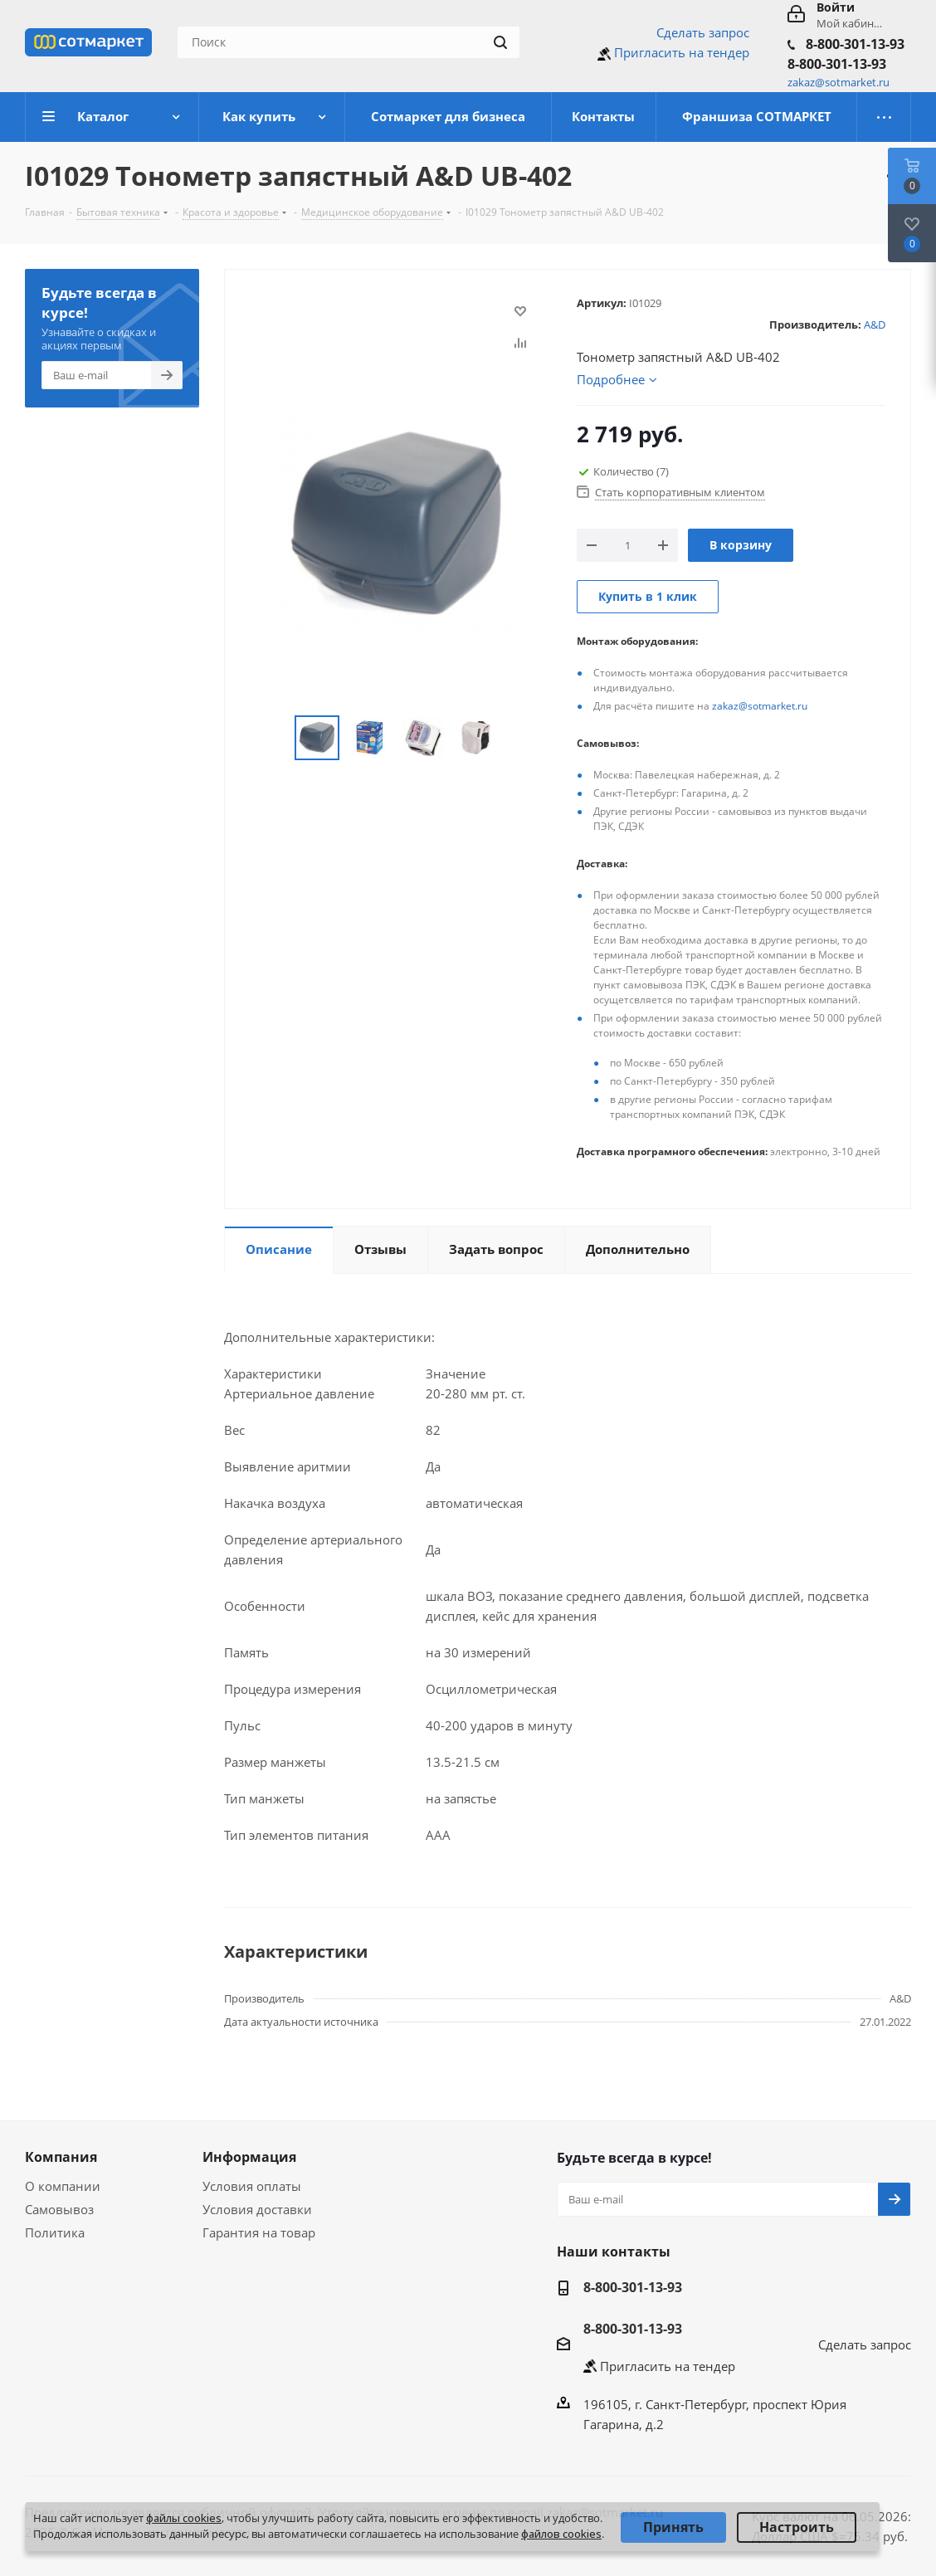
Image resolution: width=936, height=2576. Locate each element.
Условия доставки (257, 2209)
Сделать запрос (702, 32)
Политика (55, 2232)
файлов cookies (561, 2533)
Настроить (796, 2527)
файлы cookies (184, 2517)
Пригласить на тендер (681, 52)
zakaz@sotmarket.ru (759, 706)
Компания (61, 2157)
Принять (673, 2527)
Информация (249, 2157)
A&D (874, 324)
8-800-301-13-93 (855, 44)
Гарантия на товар (258, 2232)
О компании (62, 2186)
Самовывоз (59, 2209)
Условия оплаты (251, 2186)
